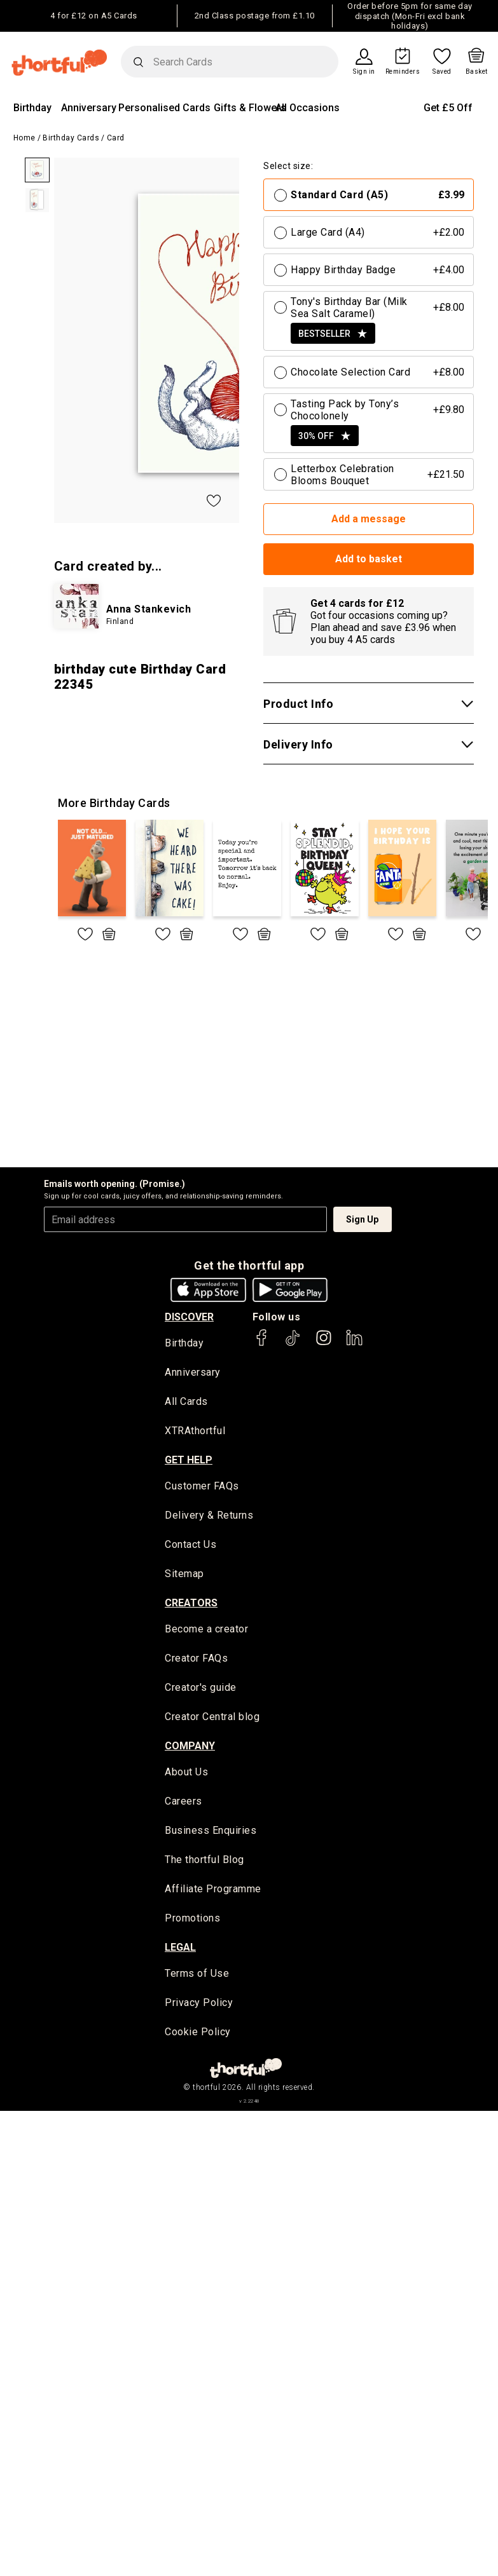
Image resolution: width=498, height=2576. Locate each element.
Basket (477, 72)
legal (180, 1950)
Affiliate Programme (213, 1891)
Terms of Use (197, 1976)
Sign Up (362, 1219)
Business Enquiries (210, 1833)
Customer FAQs (202, 1487)
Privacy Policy (199, 2006)
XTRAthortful (195, 1432)
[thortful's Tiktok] (292, 1344)
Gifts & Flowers (250, 108)
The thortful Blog (204, 1862)
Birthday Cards (71, 137)
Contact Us (190, 1546)
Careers (183, 1804)
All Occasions (307, 108)
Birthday (32, 108)
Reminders (402, 72)
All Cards (186, 1403)
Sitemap (184, 1575)
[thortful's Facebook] (262, 1344)
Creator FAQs (196, 1660)
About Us (186, 1774)
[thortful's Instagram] (323, 1344)
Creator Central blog (212, 1718)
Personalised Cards (164, 108)
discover (189, 1317)
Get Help (188, 1460)
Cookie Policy (198, 2035)
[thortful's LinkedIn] (354, 1344)
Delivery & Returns (209, 1516)
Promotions (192, 1921)
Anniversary (88, 108)
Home (24, 137)
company (190, 1747)
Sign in (364, 72)
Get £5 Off (448, 108)
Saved (442, 72)
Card (116, 137)
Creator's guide (201, 1689)
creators (191, 1604)
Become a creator (206, 1631)
